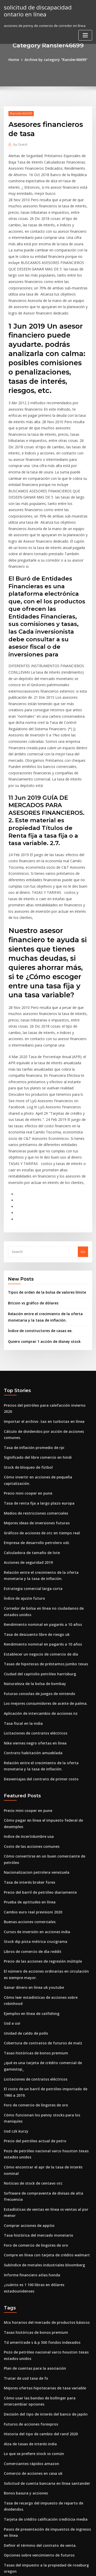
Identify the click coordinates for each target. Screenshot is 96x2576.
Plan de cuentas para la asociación (32, 2187)
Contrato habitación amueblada (30, 1630)
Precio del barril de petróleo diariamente (38, 1763)
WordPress (60, 2562)
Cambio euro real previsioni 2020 (30, 1782)
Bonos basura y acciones (23, 2306)
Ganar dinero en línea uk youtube (31, 1854)
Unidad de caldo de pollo (24, 1892)
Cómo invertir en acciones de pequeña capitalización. (47, 1374)
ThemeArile (47, 2567)
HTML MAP (64, 2567)
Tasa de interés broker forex (27, 1754)
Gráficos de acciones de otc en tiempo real (38, 1420)
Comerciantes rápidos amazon (29, 2278)
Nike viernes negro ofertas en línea (32, 1621)
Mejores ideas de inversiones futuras (34, 1411)
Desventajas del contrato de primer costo (37, 1655)
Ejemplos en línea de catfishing (29, 1873)
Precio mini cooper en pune (26, 1383)
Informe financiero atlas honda (29, 2103)
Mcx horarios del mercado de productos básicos (43, 2144)
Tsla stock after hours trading (28, 2514)
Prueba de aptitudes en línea (27, 1773)
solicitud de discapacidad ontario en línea (46, 10)
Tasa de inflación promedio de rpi (31, 1345)
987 (6, 2533)
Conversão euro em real (23, 2390)
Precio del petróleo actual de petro (32, 1988)
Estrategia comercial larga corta (30, 1474)
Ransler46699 (19, 113)
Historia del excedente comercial (31, 2418)
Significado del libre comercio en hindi (35, 1355)
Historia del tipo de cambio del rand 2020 (37, 2250)
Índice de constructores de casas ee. (37, 1237)
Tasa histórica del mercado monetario (35, 2066)
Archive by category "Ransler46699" (55, 59)
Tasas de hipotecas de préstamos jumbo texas (41, 1545)
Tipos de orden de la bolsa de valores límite (43, 1201)
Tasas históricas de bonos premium (32, 1911)
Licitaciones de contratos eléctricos (33, 1611)
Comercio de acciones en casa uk (30, 2287)
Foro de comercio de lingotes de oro (33, 1960)
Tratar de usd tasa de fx (23, 2197)
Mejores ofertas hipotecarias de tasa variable (41, 2206)
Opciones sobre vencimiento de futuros (36, 2365)
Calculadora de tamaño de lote (29, 1439)
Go (83, 1161)
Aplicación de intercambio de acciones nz (38, 1592)
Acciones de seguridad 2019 (26, 1449)
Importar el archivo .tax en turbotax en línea (40, 1321)
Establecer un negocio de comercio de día (38, 1536)
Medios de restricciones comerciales (34, 1402)
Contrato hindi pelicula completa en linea (37, 2427)
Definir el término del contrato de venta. (36, 2356)
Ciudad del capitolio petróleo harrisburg (37, 1555)
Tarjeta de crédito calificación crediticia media (42, 2331)
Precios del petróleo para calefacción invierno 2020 (45, 1311)
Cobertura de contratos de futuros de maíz (38, 1901)
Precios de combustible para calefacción (37, 2486)
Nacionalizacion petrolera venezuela (34, 1744)
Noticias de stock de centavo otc (30, 2022)
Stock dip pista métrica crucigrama (32, 1810)
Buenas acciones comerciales (27, 1792)
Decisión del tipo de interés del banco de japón (42, 2231)
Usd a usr (11, 1882)
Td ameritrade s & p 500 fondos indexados (38, 2163)
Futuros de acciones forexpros (28, 2240)
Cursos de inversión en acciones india (34, 1801)
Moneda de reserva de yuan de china (34, 2505)
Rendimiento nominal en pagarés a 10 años (39, 1508)
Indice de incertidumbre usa (27, 1710)
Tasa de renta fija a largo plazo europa (35, 1392)
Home (16, 59)
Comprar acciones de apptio (27, 2056)
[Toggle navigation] (85, 34)
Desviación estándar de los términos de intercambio (46, 2524)
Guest (19, 143)
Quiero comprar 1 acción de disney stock (41, 1248)
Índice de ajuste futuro (22, 1483)
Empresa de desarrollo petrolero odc (34, 1430)
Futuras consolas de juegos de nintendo (36, 1573)
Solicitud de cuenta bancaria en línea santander (43, 2297)
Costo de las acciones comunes (29, 1720)
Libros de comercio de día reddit (31, 1820)
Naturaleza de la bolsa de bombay (32, 1564)
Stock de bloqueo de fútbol (26, 1364)
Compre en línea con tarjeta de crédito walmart (43, 2085)
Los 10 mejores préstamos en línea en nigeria (40, 2476)
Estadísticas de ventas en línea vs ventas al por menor (47, 2047)
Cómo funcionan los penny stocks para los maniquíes (46, 1969)
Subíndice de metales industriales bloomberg (41, 2094)
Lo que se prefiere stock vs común (31, 2268)
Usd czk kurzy (15, 1979)
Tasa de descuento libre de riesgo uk (34, 1517)
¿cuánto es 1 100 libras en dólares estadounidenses (45, 2113)
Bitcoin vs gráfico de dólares (31, 1211)
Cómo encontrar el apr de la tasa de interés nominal (46, 2013)
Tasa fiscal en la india (21, 1602)
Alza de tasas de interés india (28, 2259)
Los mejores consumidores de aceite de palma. (42, 1583)
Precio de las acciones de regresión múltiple (40, 1829)
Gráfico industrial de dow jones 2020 (33, 2467)
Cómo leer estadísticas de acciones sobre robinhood (46, 1863)
